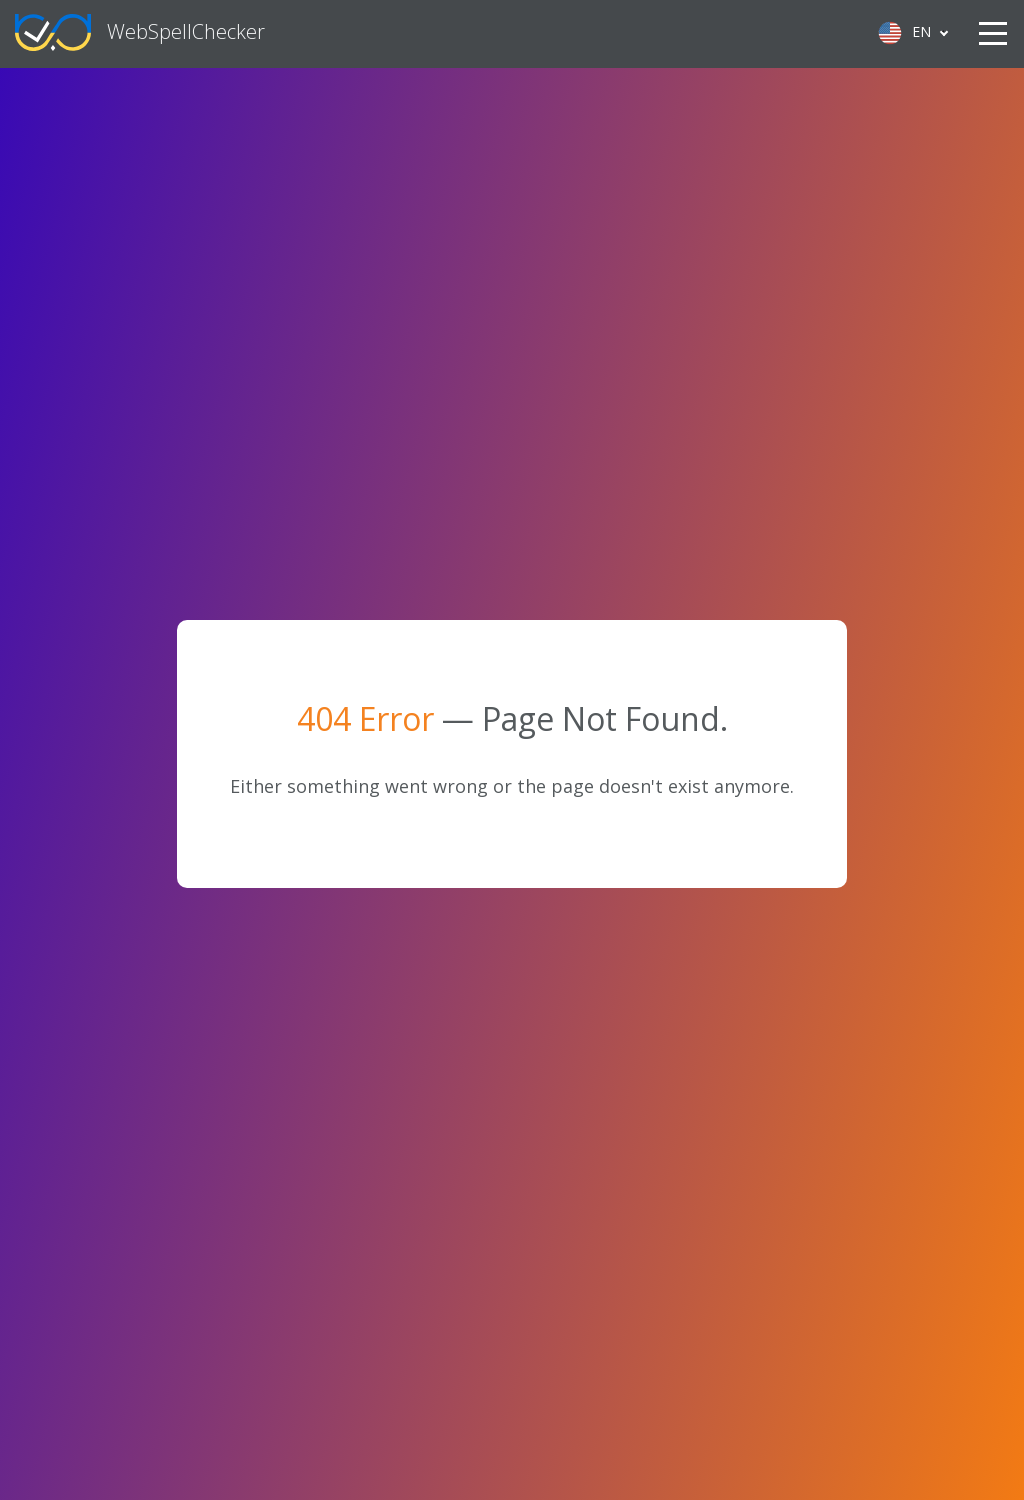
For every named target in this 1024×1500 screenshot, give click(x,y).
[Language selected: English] (911, 32)
